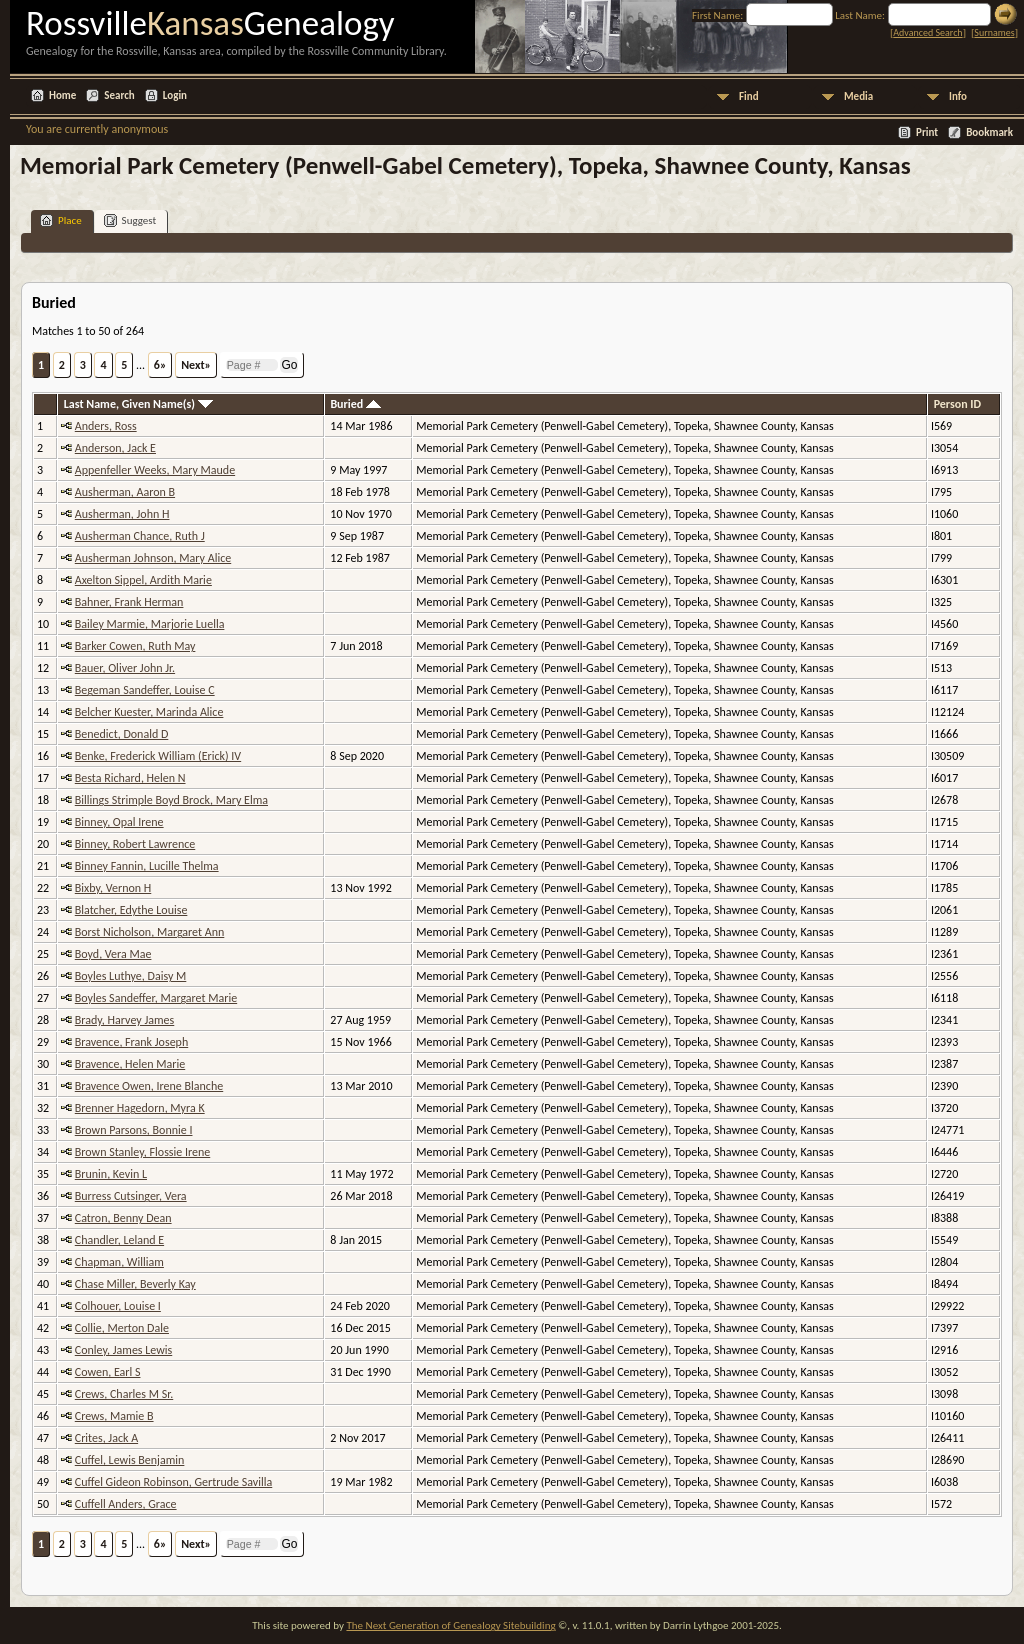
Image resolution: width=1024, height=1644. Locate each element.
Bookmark (989, 132)
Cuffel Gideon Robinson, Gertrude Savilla (174, 1482)
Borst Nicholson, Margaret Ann (150, 932)
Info (958, 96)
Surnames (994, 32)
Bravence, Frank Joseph (131, 1042)
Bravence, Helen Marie (130, 1064)
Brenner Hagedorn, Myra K (140, 1108)
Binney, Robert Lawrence (135, 844)
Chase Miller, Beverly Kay (135, 1284)
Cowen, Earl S (108, 1372)
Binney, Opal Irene (119, 822)
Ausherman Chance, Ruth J (140, 536)
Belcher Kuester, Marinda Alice (149, 712)
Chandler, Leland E (119, 1240)
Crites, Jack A (106, 1438)
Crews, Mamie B (114, 1416)
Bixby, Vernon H (113, 888)
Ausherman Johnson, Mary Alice (153, 558)
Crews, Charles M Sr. (124, 1394)
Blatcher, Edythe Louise (131, 910)
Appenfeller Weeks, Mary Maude (155, 470)
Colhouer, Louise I (118, 1306)
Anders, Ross (106, 426)
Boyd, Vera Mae (113, 954)
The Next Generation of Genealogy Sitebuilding (450, 1625)
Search (119, 95)
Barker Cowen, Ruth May (135, 646)
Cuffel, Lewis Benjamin (130, 1460)
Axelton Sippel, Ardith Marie (143, 580)
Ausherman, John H (122, 514)
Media (858, 96)
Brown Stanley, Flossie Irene (142, 1152)
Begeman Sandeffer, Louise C (145, 690)
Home (62, 95)
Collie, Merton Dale (122, 1328)
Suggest (130, 220)
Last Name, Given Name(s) (138, 404)
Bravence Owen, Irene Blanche (149, 1086)
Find (749, 96)
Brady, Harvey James (125, 1020)
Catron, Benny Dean (123, 1218)
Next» (196, 365)
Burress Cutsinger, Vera (131, 1196)
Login (175, 95)
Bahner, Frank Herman (129, 602)
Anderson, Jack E (115, 448)
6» (160, 365)
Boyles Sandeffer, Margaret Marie (156, 998)
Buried (355, 404)
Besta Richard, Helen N (130, 778)
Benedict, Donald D (122, 734)
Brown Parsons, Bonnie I (134, 1130)
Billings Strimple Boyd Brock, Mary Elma (171, 800)
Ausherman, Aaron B (125, 492)
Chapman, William (119, 1262)
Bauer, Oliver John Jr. (125, 668)
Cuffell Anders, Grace (126, 1504)
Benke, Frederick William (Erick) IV (158, 756)
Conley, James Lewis (123, 1350)
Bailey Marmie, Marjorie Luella (150, 624)
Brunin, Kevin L (111, 1174)
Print (927, 132)
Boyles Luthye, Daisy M (131, 976)
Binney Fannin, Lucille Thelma (147, 866)
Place (61, 220)
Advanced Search (927, 32)
